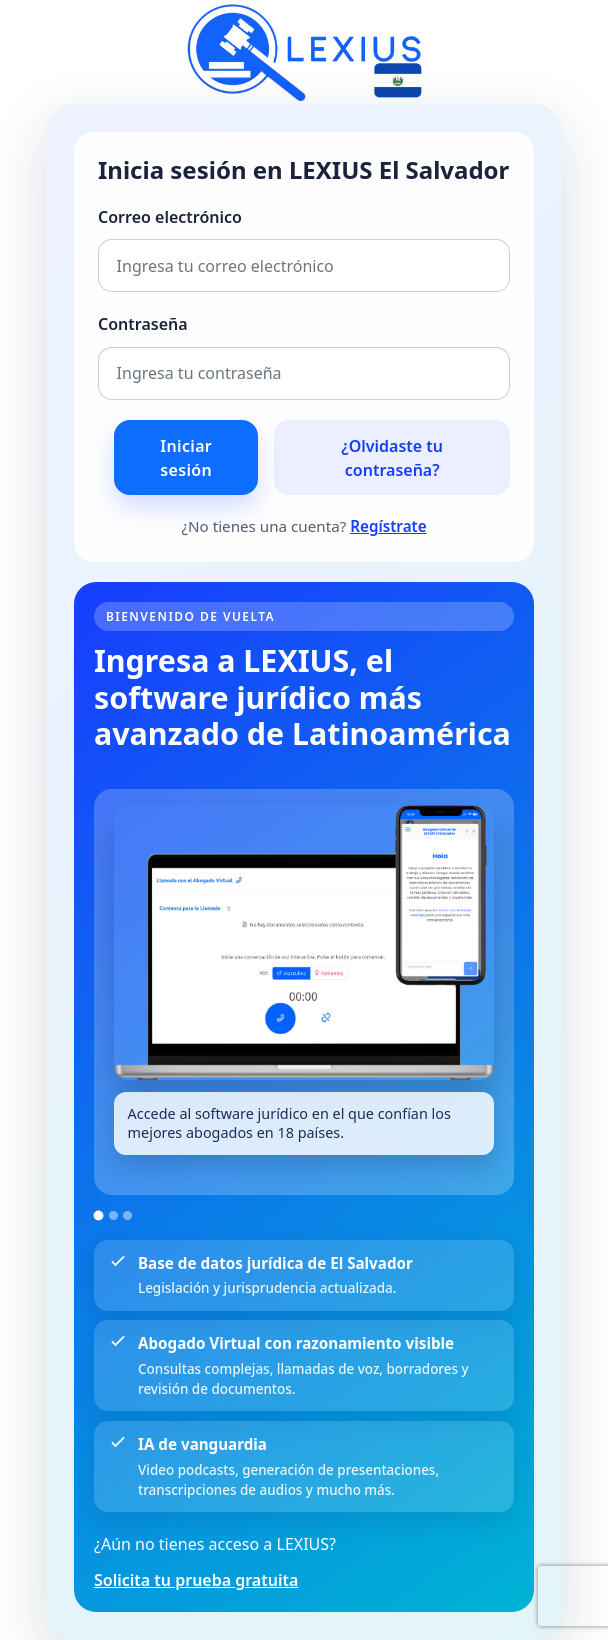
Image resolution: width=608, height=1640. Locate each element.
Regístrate (388, 526)
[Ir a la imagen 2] (113, 1215)
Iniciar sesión (186, 458)
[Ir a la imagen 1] (99, 1215)
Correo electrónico (170, 217)
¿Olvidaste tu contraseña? (392, 458)
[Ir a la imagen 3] (127, 1215)
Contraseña (143, 324)
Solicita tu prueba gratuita (196, 1580)
